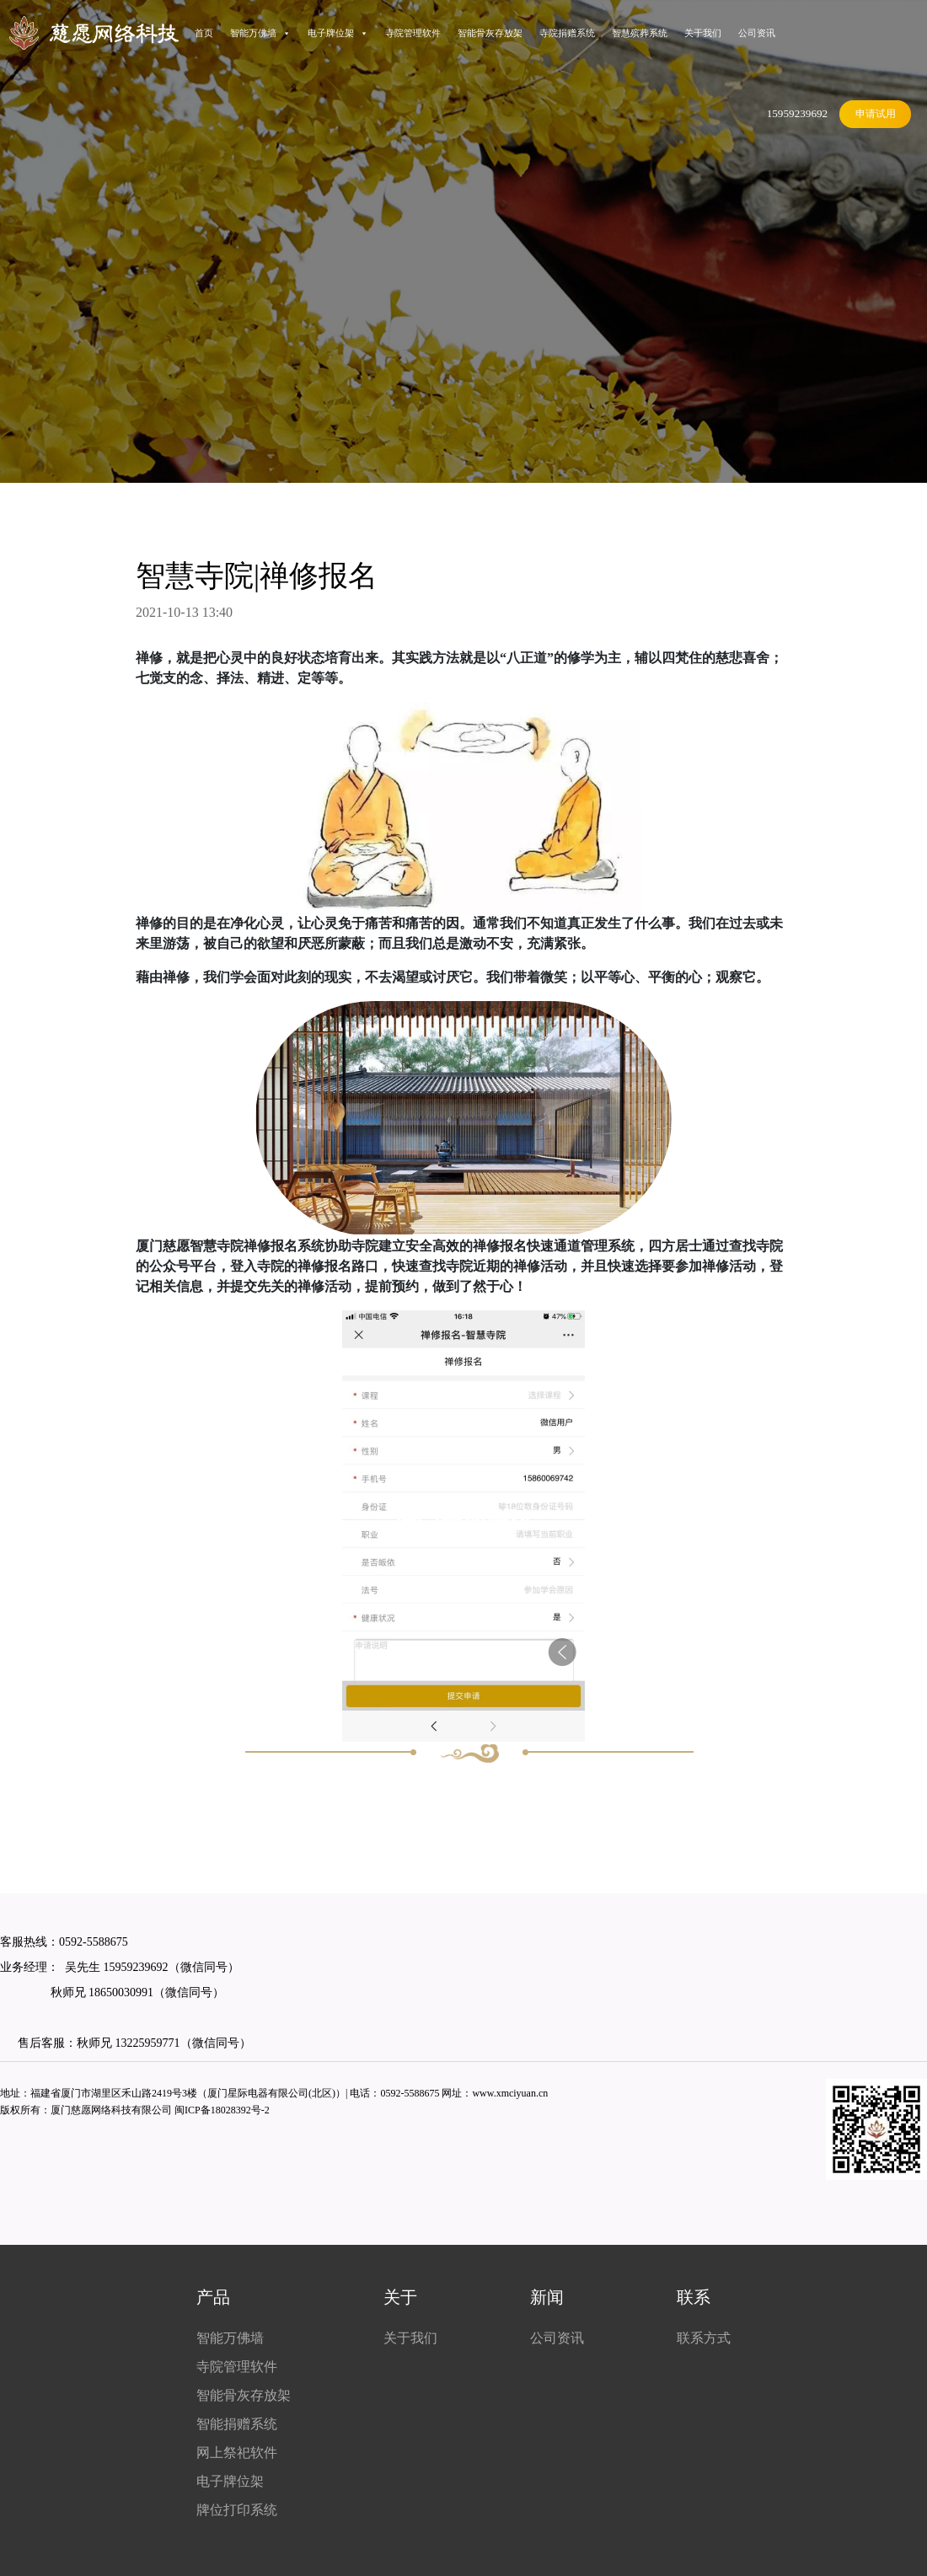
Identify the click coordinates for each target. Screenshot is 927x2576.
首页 (204, 33)
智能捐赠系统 (236, 2424)
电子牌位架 (338, 33)
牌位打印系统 (236, 2510)
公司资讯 (756, 33)
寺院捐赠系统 (567, 33)
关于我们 (702, 33)
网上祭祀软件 (236, 2452)
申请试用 (875, 114)
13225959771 (147, 2043)
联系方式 (704, 2338)
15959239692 (797, 113)
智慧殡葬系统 (639, 33)
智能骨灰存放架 (490, 33)
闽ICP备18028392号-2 (222, 2110)
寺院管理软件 (413, 33)
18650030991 (120, 1992)
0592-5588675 (93, 1942)
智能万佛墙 (260, 33)
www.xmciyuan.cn (510, 2093)
